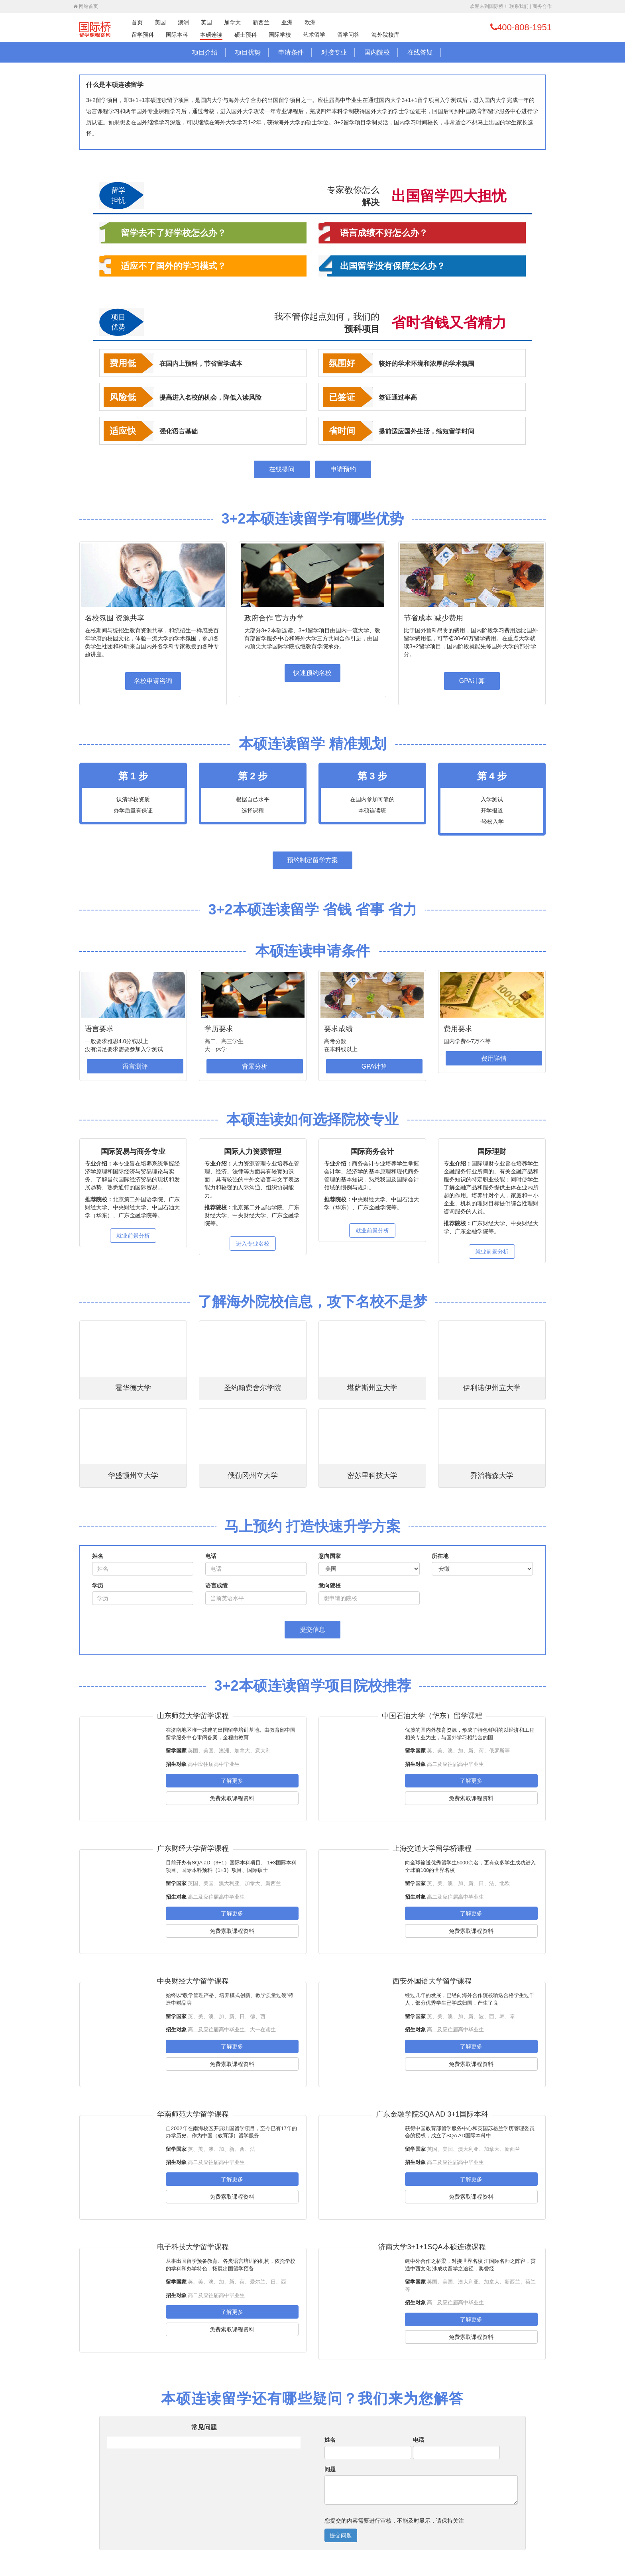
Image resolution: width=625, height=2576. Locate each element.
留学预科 (143, 34)
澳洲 (183, 22)
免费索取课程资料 (232, 1798)
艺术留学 (314, 34)
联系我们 (519, 6)
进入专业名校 (252, 1243)
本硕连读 (211, 34)
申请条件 (291, 52)
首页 (137, 22)
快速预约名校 (312, 672)
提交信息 (312, 1629)
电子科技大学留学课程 (193, 2247)
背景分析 (254, 1066)
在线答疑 (420, 52)
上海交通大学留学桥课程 (432, 1848)
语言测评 (135, 1066)
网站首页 (85, 6)
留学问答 (348, 34)
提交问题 (341, 2535)
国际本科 (177, 34)
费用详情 (494, 1058)
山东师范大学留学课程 (193, 1716)
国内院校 (377, 52)
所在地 (440, 1556)
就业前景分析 (133, 1235)
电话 (210, 1556)
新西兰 (261, 22)
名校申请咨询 (153, 680)
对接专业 (334, 52)
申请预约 (343, 469)
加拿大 (232, 22)
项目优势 (248, 52)
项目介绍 (205, 52)
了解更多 (232, 1780)
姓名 (97, 1556)
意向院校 (329, 1585)
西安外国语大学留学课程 (432, 1981)
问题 (330, 2469)
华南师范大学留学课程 (193, 2114)
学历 (97, 1585)
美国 (160, 22)
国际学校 (280, 34)
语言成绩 (216, 1585)
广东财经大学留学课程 (193, 1848)
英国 (206, 22)
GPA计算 (472, 680)
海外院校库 (385, 34)
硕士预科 (245, 34)
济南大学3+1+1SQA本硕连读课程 (431, 2247)
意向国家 (329, 1556)
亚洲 (287, 22)
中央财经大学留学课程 (193, 1981)
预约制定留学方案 (312, 860)
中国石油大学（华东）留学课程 (432, 1716)
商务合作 (542, 6)
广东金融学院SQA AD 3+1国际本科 (432, 2114)
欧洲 (310, 22)
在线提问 (282, 469)
